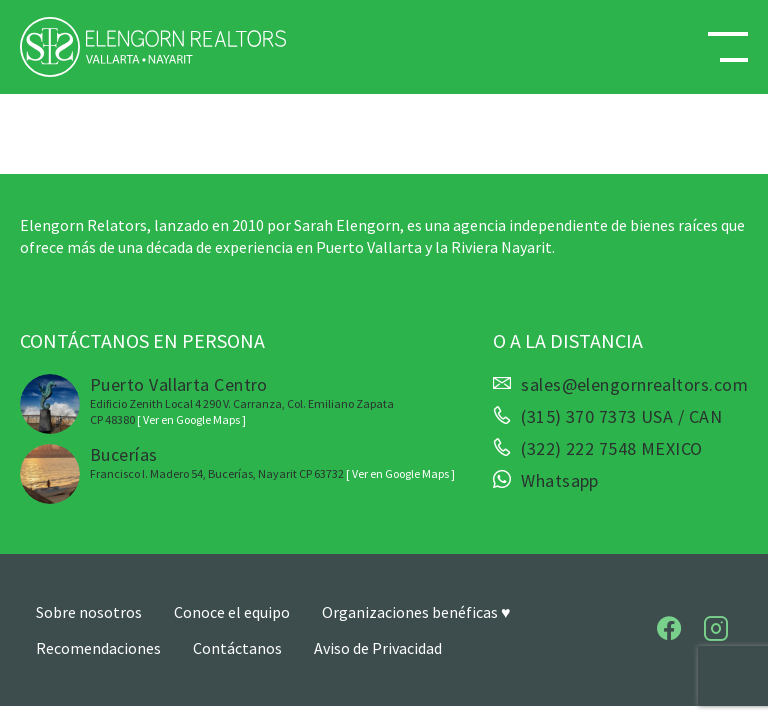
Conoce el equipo (232, 612)
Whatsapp (560, 481)
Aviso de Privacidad (378, 648)
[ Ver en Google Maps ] (191, 419)
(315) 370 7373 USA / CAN (621, 417)
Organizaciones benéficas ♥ (416, 612)
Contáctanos (237, 648)
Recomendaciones (98, 648)
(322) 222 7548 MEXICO (611, 449)
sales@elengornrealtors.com (634, 385)
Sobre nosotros (89, 612)
